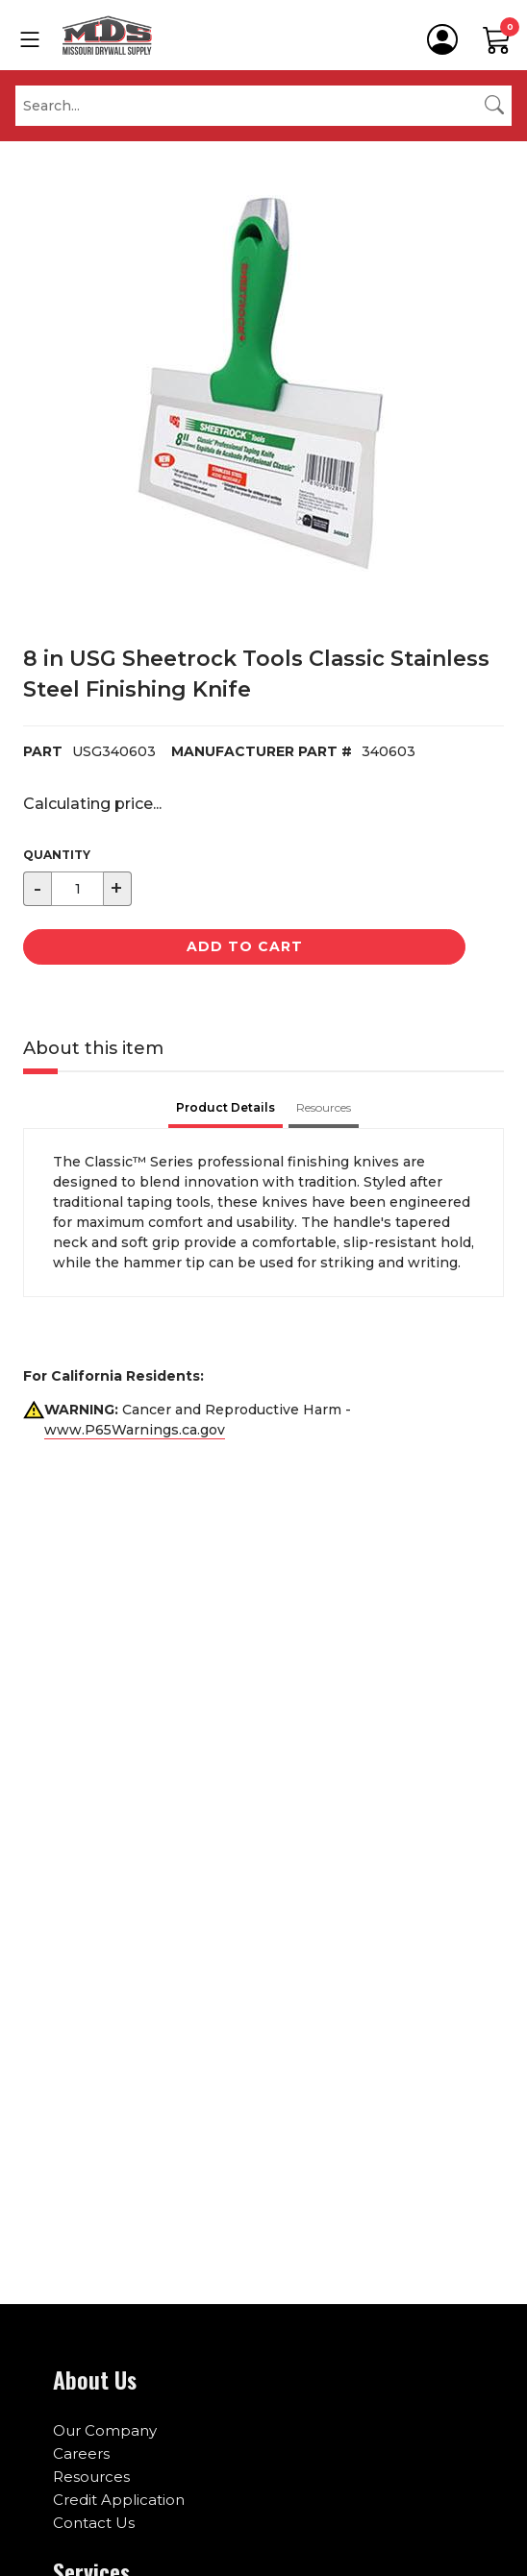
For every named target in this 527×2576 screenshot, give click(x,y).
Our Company (105, 2430)
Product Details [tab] (225, 1107)
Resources (91, 2476)
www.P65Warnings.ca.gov (134, 1429)
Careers (81, 2453)
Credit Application (119, 2499)
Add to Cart (245, 946)
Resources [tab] (323, 1107)
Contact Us (94, 2523)
